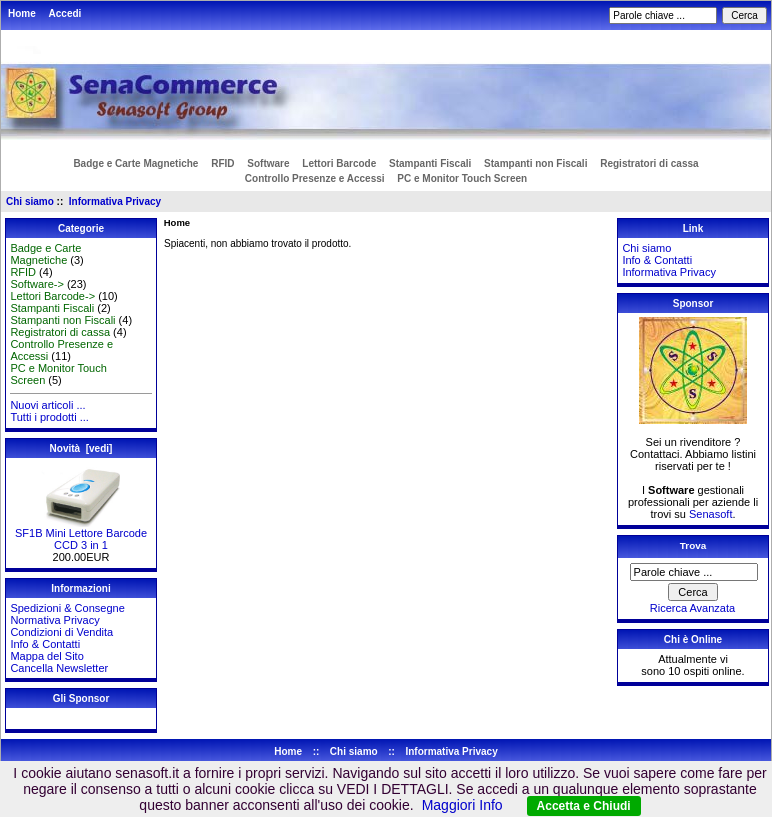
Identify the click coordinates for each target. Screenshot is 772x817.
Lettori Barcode (339, 163)
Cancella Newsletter (59, 668)
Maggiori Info (462, 805)
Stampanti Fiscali (430, 163)
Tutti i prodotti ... (49, 417)
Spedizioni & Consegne (67, 608)
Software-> (37, 284)
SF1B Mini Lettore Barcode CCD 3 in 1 (81, 534)
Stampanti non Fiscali (535, 163)
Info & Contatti (45, 644)
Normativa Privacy (54, 620)
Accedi (65, 13)
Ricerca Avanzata (692, 608)
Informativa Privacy (115, 201)
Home (22, 13)
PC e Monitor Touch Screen (462, 178)
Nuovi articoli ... (47, 405)
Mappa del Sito (46, 656)
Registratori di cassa (649, 163)
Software (268, 163)
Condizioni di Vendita (61, 632)
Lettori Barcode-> (52, 296)
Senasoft (710, 514)
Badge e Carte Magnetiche (135, 163)
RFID (222, 163)
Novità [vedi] (81, 448)
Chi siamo (30, 201)
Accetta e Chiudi (584, 806)
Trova (693, 545)
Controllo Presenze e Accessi (315, 178)
